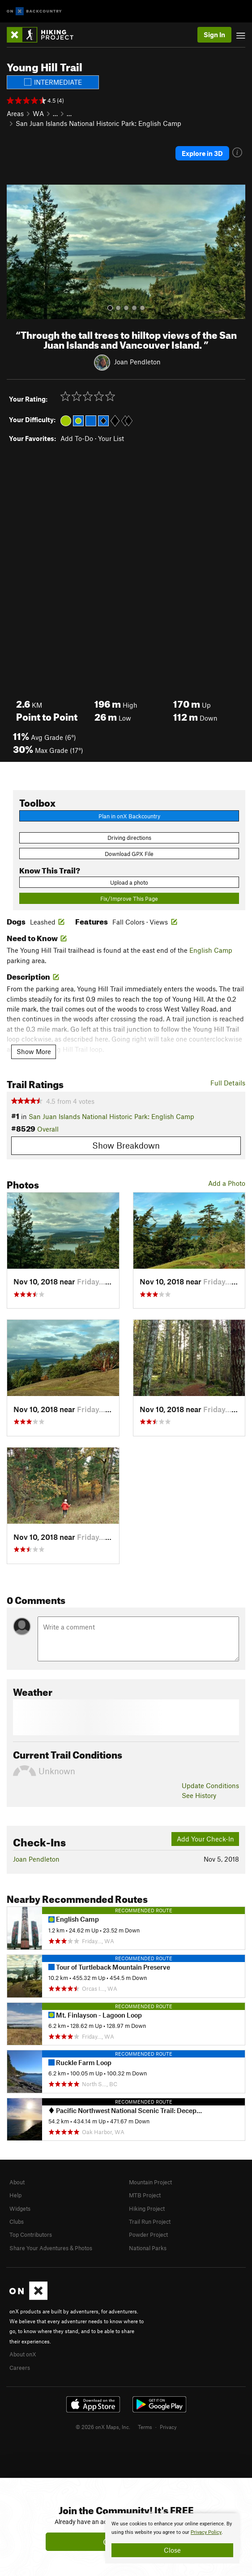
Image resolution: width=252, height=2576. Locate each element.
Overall (48, 1129)
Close (172, 2550)
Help (15, 2195)
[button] (16, 252)
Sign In (214, 34)
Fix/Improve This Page (129, 898)
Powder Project (148, 2234)
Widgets (19, 2208)
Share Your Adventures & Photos (50, 2248)
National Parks (148, 2248)
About (17, 2182)
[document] (172, 2538)
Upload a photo (129, 882)
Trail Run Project (150, 2221)
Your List (111, 438)
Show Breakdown (126, 1145)
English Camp (210, 950)
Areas (15, 113)
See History (199, 1795)
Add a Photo (226, 1183)
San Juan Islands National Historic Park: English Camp (98, 123)
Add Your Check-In (205, 1839)
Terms (145, 2427)
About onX (22, 2354)
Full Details (227, 1083)
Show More (34, 1051)
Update (210, 1785)
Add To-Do (76, 438)
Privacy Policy (206, 2532)
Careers (19, 2367)
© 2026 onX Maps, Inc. (103, 2427)
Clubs (16, 2221)
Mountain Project (150, 2182)
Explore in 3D (202, 153)
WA (38, 113)
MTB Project (145, 2195)
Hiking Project (147, 2208)
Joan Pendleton (137, 362)
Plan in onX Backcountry (129, 816)
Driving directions (129, 837)
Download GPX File (129, 853)
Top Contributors (30, 2234)
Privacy (168, 2427)
